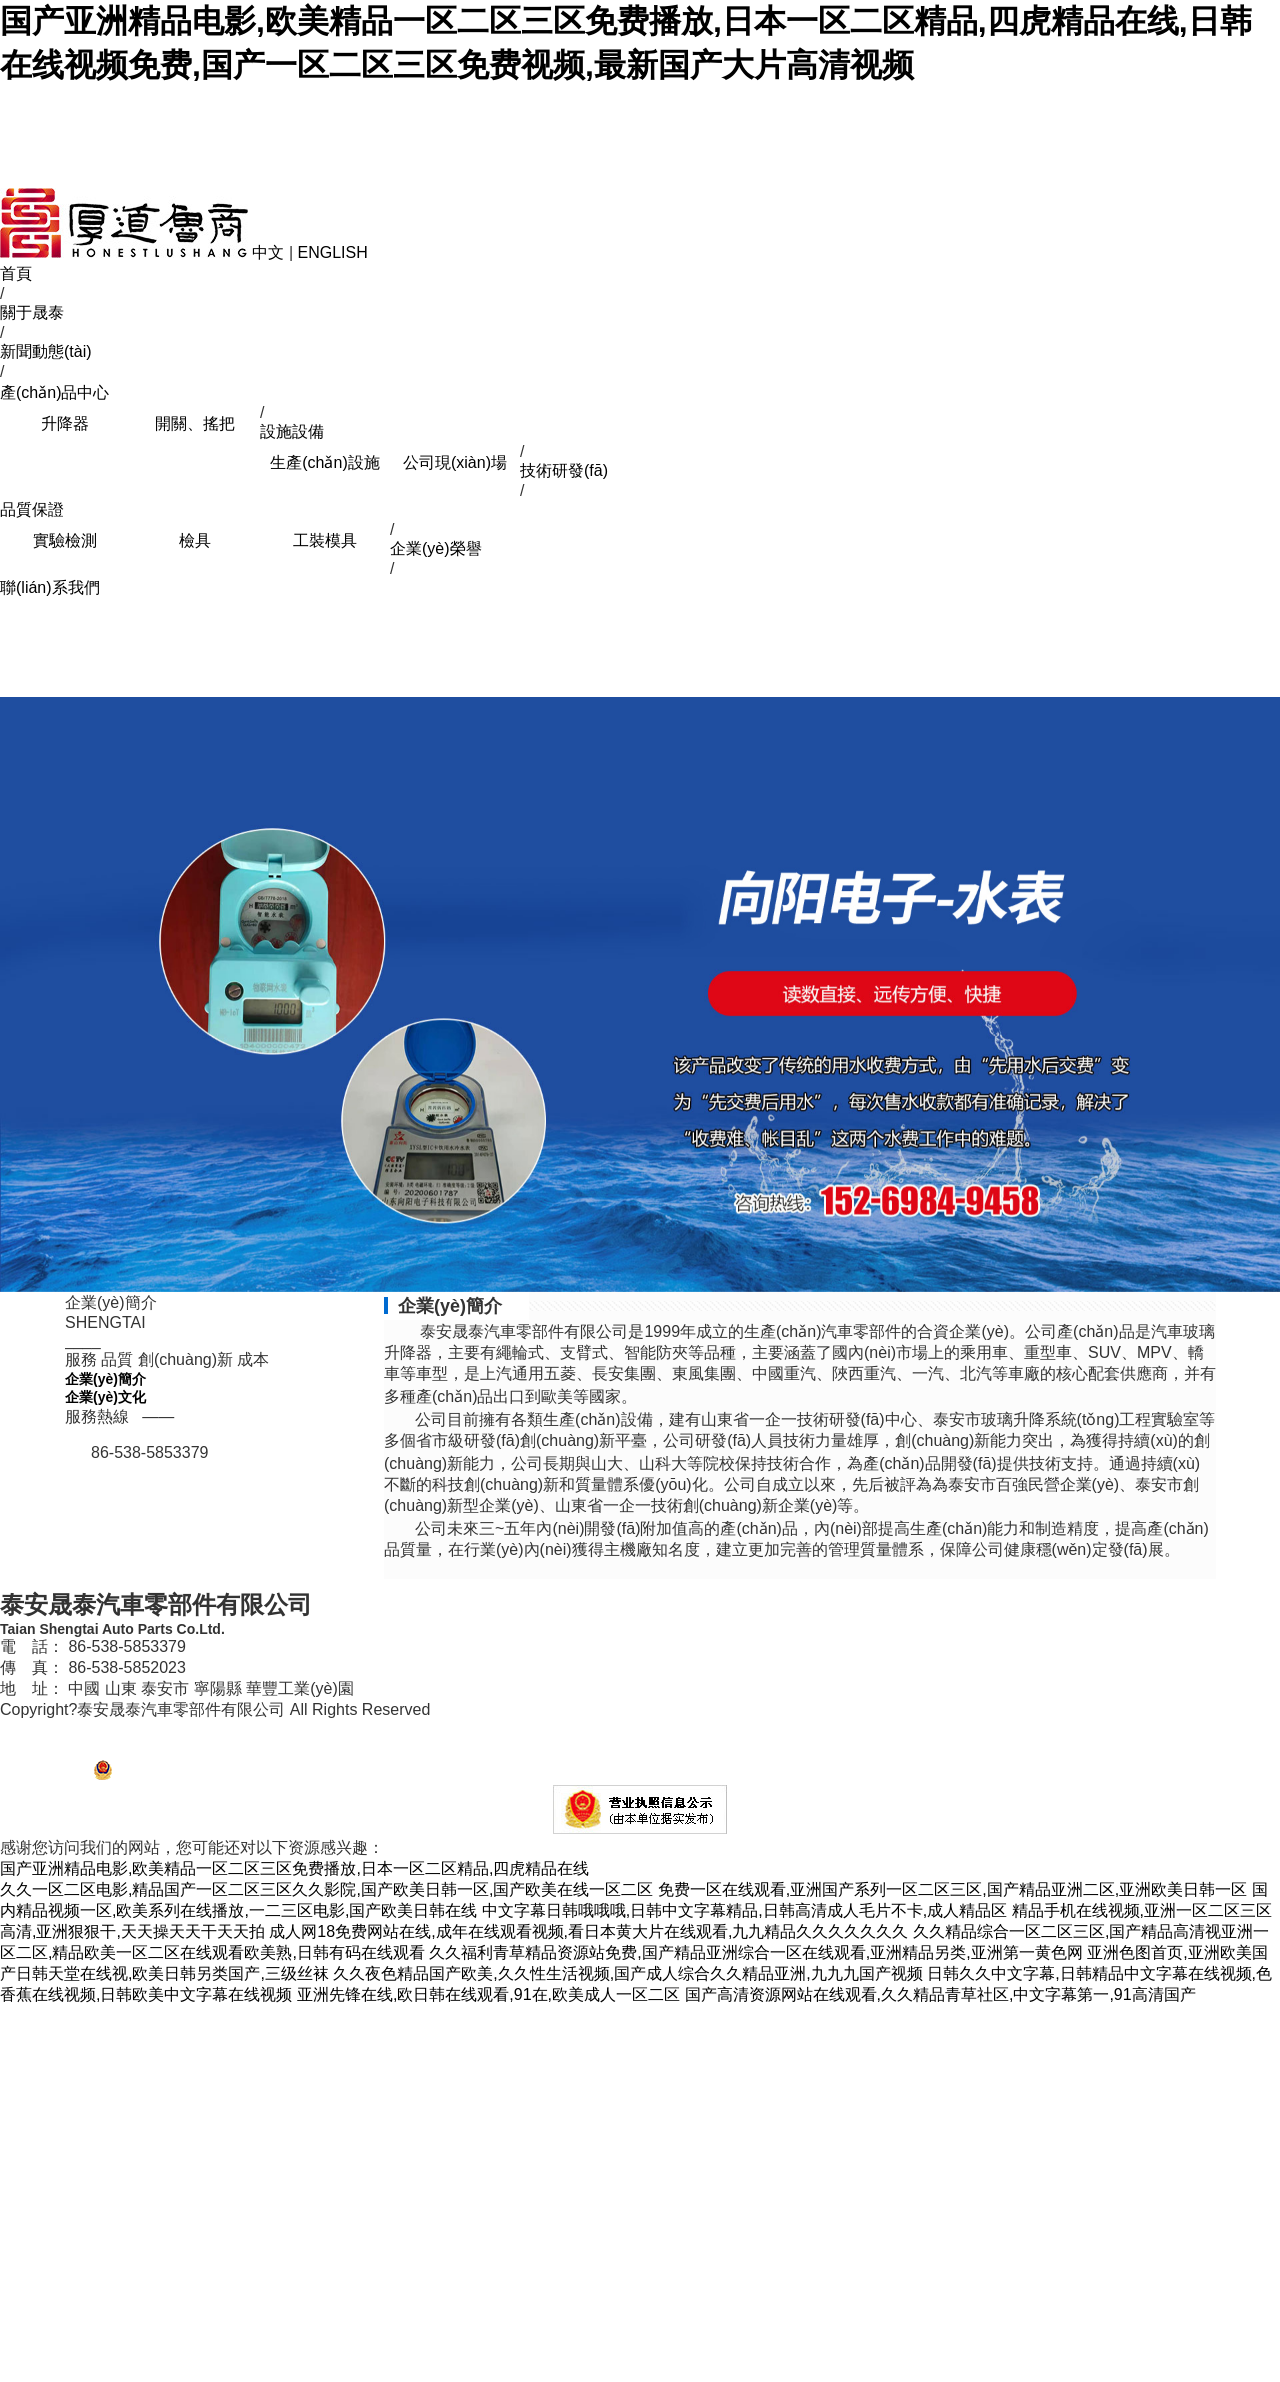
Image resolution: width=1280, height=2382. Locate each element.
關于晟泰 (32, 312)
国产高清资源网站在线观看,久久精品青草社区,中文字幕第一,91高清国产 (940, 1994)
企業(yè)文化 (105, 1397)
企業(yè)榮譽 (436, 548)
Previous (19, 991)
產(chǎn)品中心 (54, 392)
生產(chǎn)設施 (324, 462)
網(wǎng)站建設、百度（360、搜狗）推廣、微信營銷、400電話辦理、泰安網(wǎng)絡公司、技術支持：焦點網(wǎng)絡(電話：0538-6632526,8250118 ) (464, 1750)
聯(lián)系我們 (50, 587)
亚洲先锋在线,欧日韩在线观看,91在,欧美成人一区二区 (488, 1994)
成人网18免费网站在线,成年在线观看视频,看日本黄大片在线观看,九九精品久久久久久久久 (588, 1931)
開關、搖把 (195, 423)
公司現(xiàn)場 (455, 462)
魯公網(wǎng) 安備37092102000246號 (216, 1775)
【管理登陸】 (42, 1775)
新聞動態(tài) (46, 351)
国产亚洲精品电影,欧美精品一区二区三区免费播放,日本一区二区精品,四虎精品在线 (294, 1868)
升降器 (65, 423)
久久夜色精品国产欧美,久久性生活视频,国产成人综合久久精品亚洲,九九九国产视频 (627, 1973)
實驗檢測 (65, 540)
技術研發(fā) (564, 470)
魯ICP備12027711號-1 (65, 1730)
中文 (268, 252)
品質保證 (32, 509)
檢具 (195, 540)
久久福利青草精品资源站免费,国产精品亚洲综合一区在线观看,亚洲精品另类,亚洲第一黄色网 (755, 1952)
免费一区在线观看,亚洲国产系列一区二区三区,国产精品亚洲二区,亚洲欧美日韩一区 (952, 1889)
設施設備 (292, 431)
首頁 (16, 273)
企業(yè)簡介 (105, 1379)
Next (1261, 991)
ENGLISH (333, 252)
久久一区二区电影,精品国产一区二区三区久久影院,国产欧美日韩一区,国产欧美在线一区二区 (326, 1889)
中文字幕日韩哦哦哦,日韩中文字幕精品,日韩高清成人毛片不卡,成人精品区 (744, 1910)
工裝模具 (325, 540)
